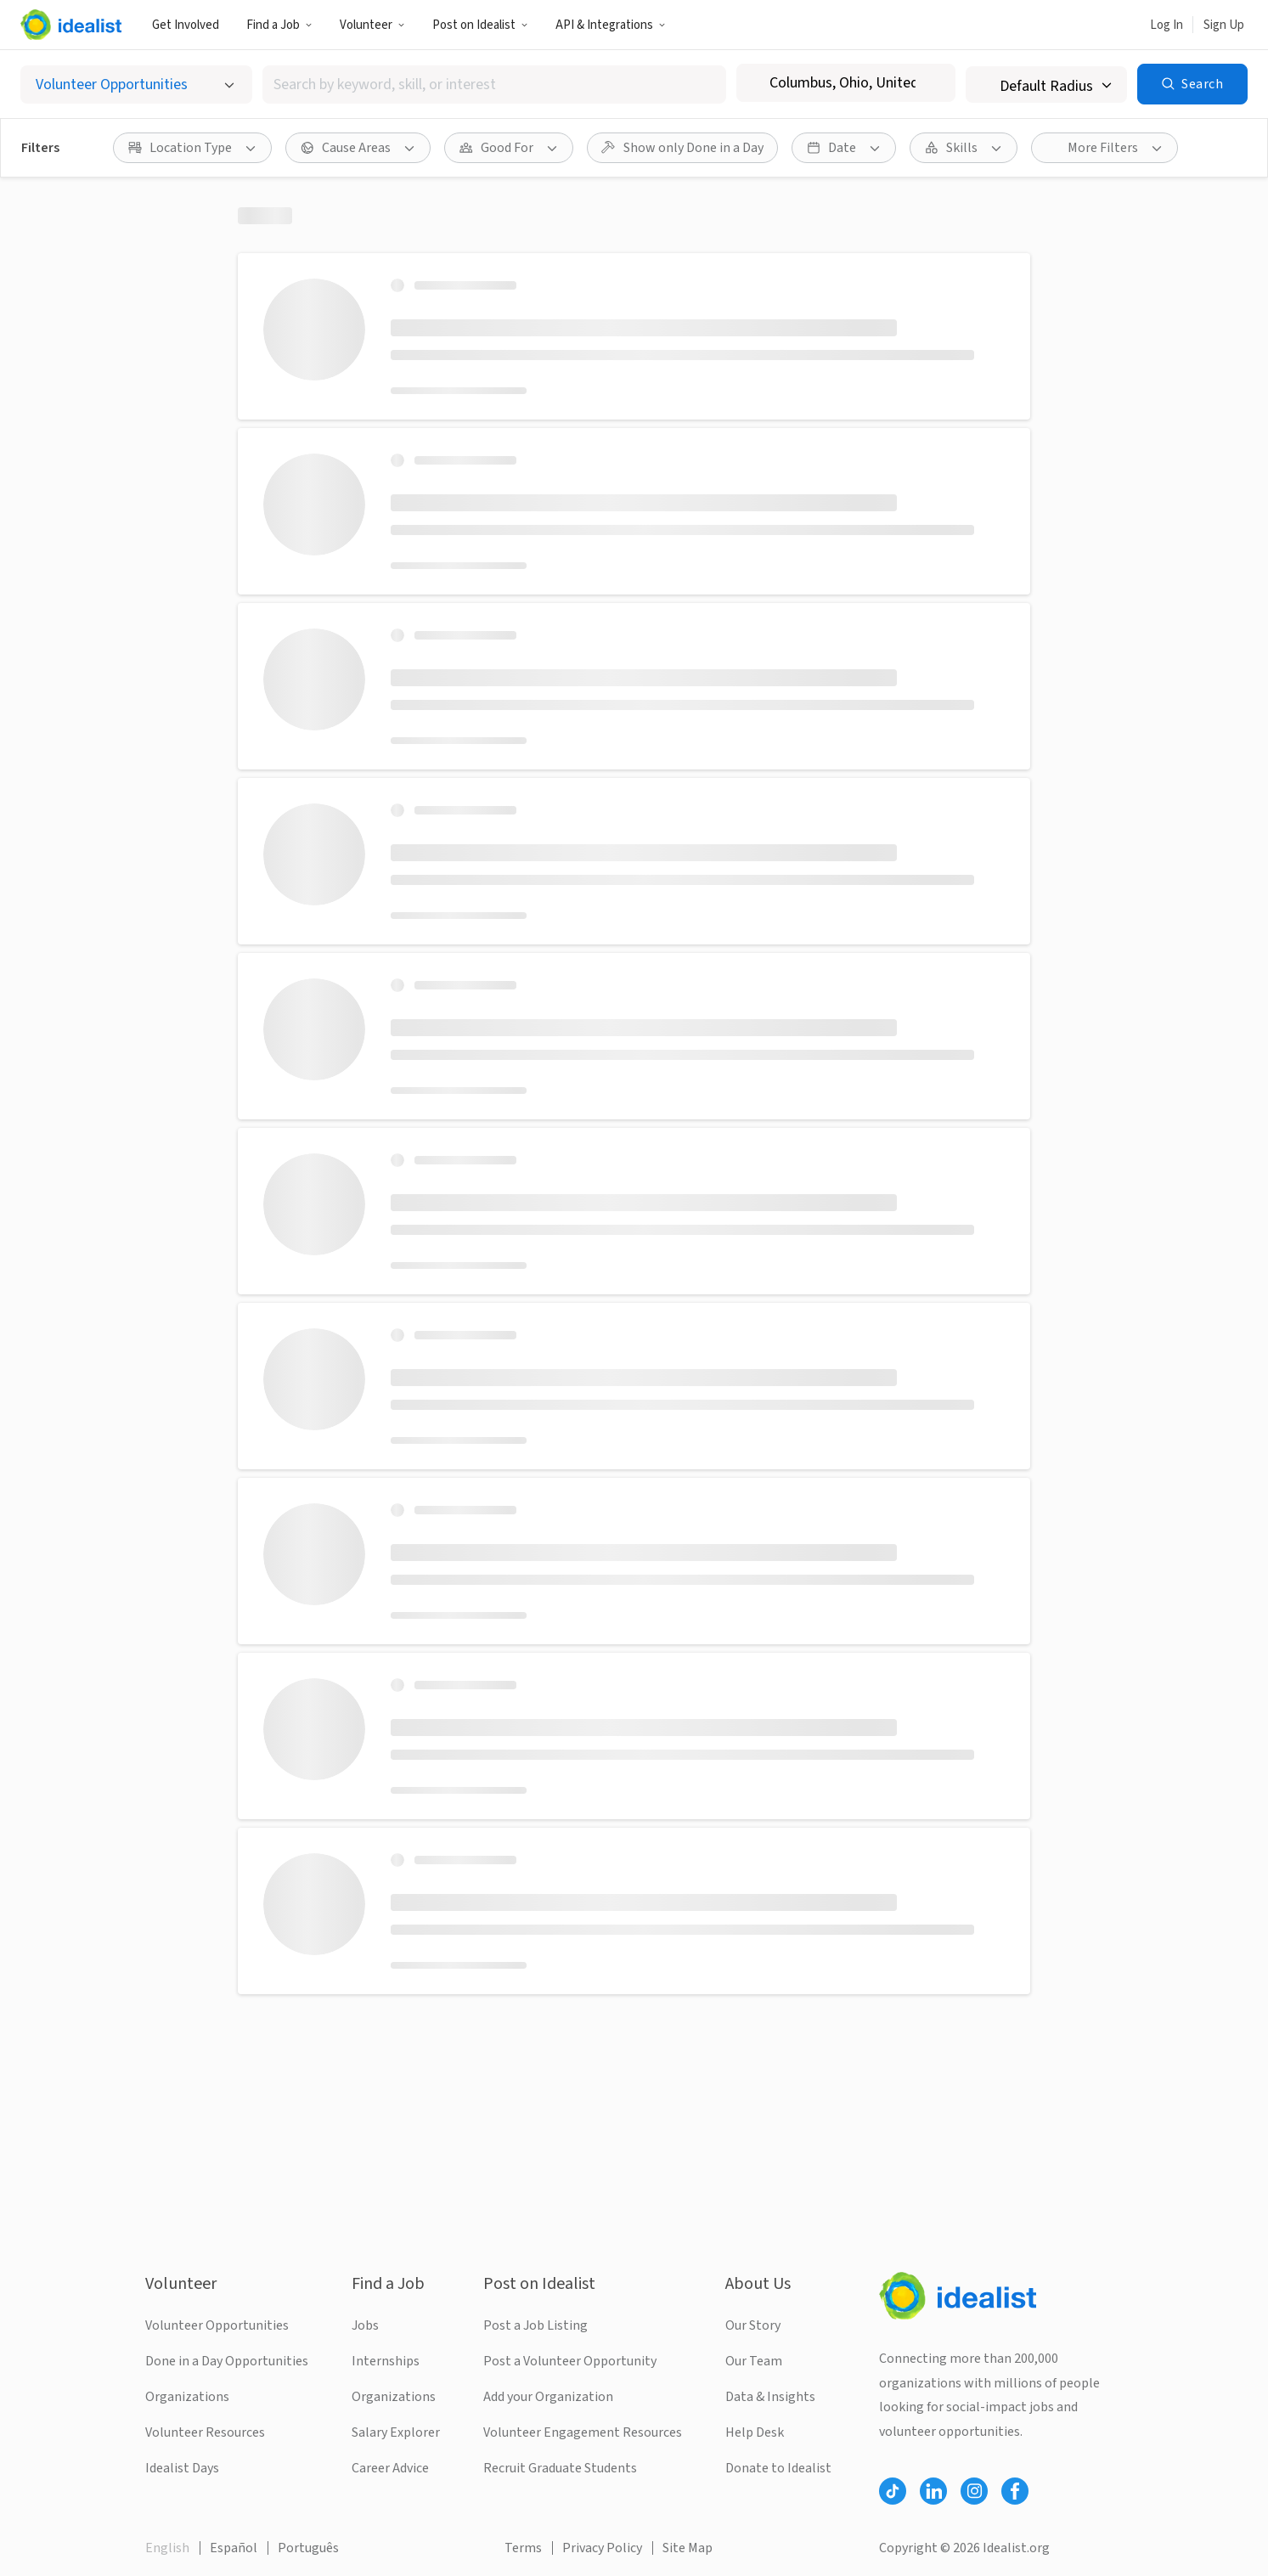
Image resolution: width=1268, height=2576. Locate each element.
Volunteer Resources (205, 2432)
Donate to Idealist (778, 2468)
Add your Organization (548, 2396)
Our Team (753, 2361)
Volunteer (372, 25)
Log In (1166, 25)
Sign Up (1223, 25)
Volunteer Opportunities (217, 2325)
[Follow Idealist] (892, 2491)
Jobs (365, 2325)
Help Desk (754, 2432)
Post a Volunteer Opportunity (570, 2361)
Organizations (187, 2396)
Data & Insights (770, 2396)
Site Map (687, 2548)
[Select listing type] (136, 84)
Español (233, 2548)
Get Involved (185, 25)
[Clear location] (932, 83)
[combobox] (494, 84)
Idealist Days (182, 2468)
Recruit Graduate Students (560, 2468)
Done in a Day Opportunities (226, 2361)
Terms (523, 2548)
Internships (386, 2361)
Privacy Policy (602, 2548)
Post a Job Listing (535, 2325)
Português (308, 2548)
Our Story (753, 2325)
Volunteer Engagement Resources (582, 2432)
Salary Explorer (396, 2432)
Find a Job (279, 25)
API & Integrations (610, 25)
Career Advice (390, 2468)
